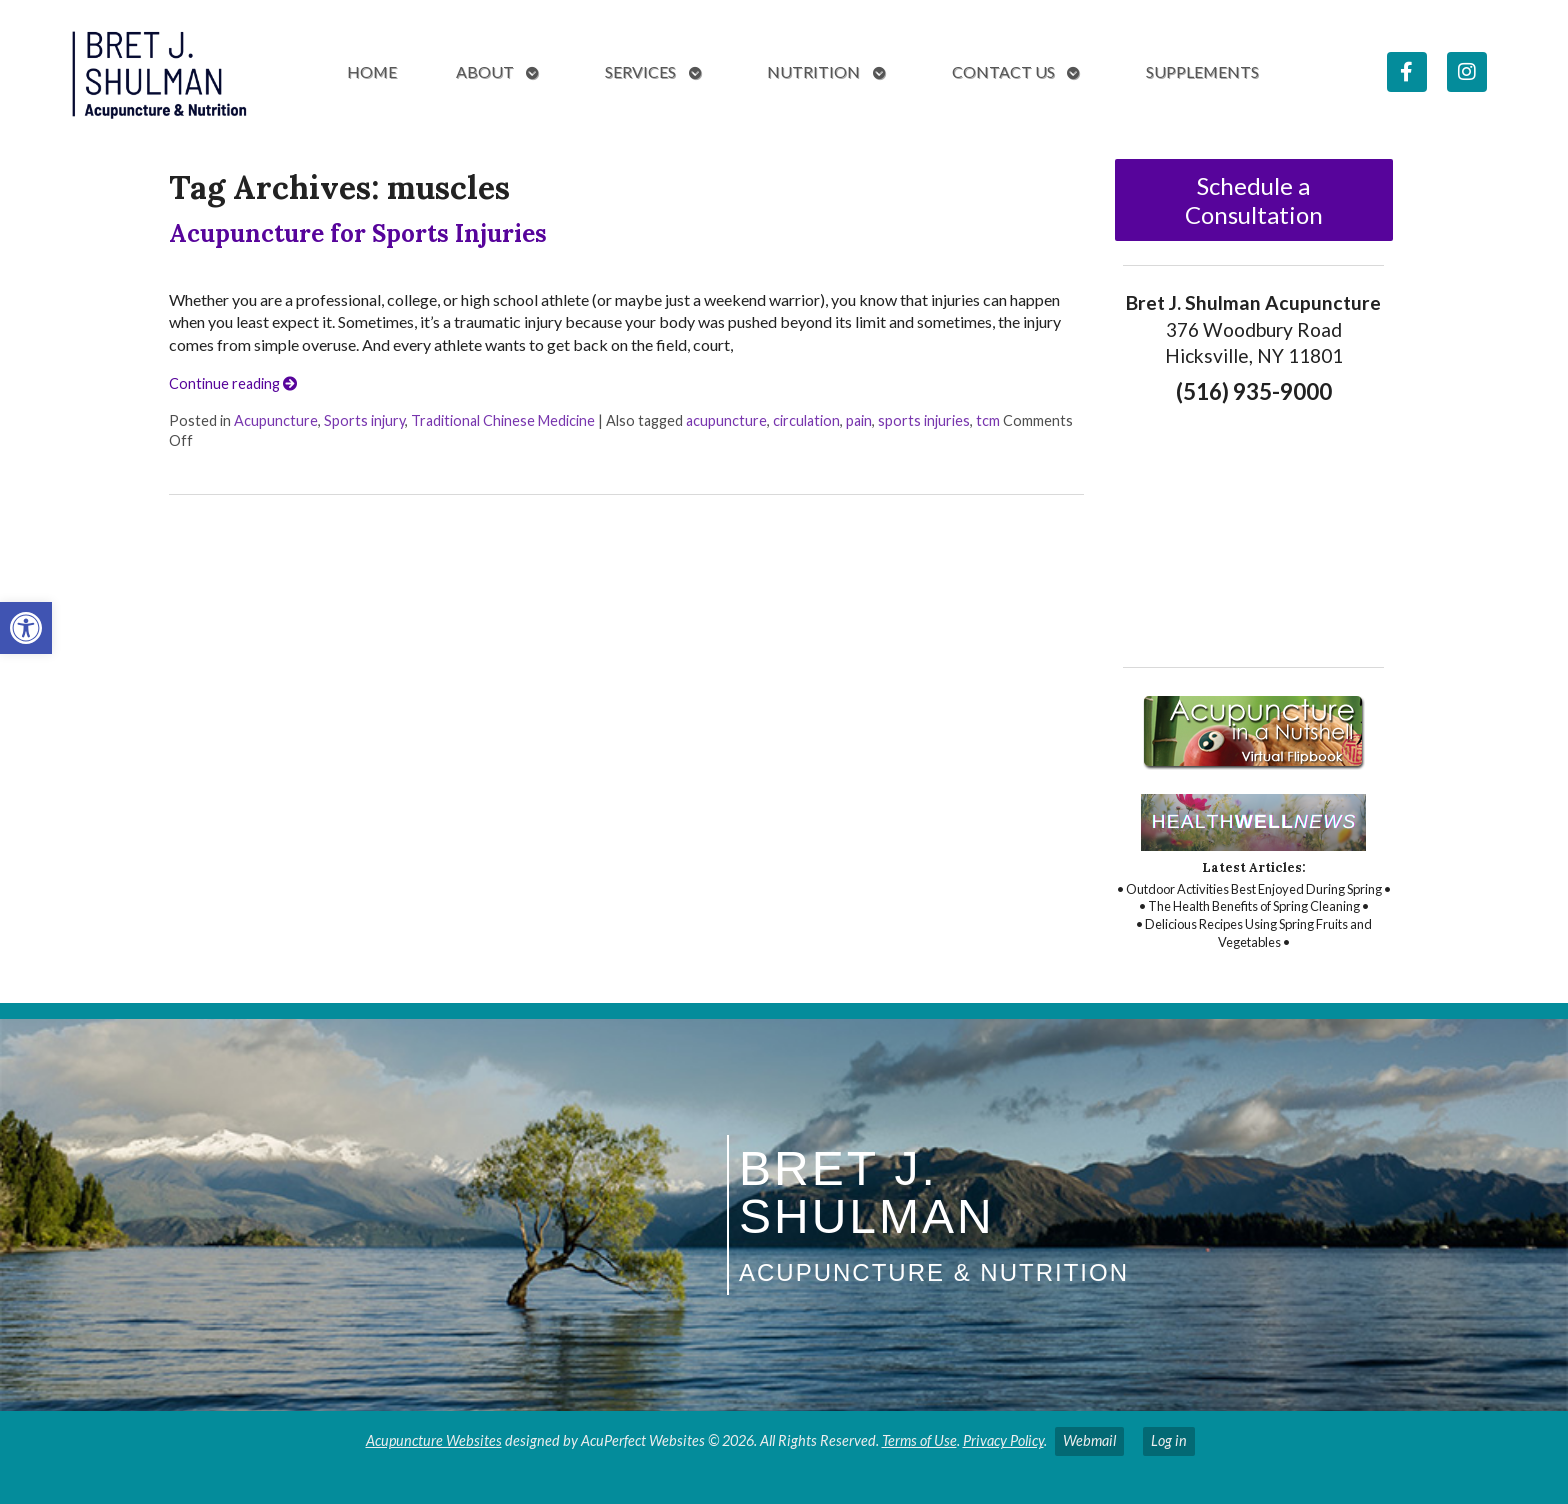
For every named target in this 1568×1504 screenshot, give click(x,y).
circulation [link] (806, 420)
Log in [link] (1169, 1440)
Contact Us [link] (1003, 71)
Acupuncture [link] (276, 420)
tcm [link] (988, 420)
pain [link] (859, 420)
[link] (26, 628)
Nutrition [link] (813, 71)
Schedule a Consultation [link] (1254, 200)
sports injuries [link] (924, 420)
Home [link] (372, 71)
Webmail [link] (1089, 1440)
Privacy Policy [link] (1003, 1440)
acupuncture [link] (726, 420)
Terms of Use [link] (919, 1440)
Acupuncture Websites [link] (434, 1440)
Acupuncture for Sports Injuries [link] (358, 233)
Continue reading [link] (233, 383)
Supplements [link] (1202, 71)
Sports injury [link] (364, 420)
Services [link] (640, 71)
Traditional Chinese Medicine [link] (503, 420)
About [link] (485, 71)
